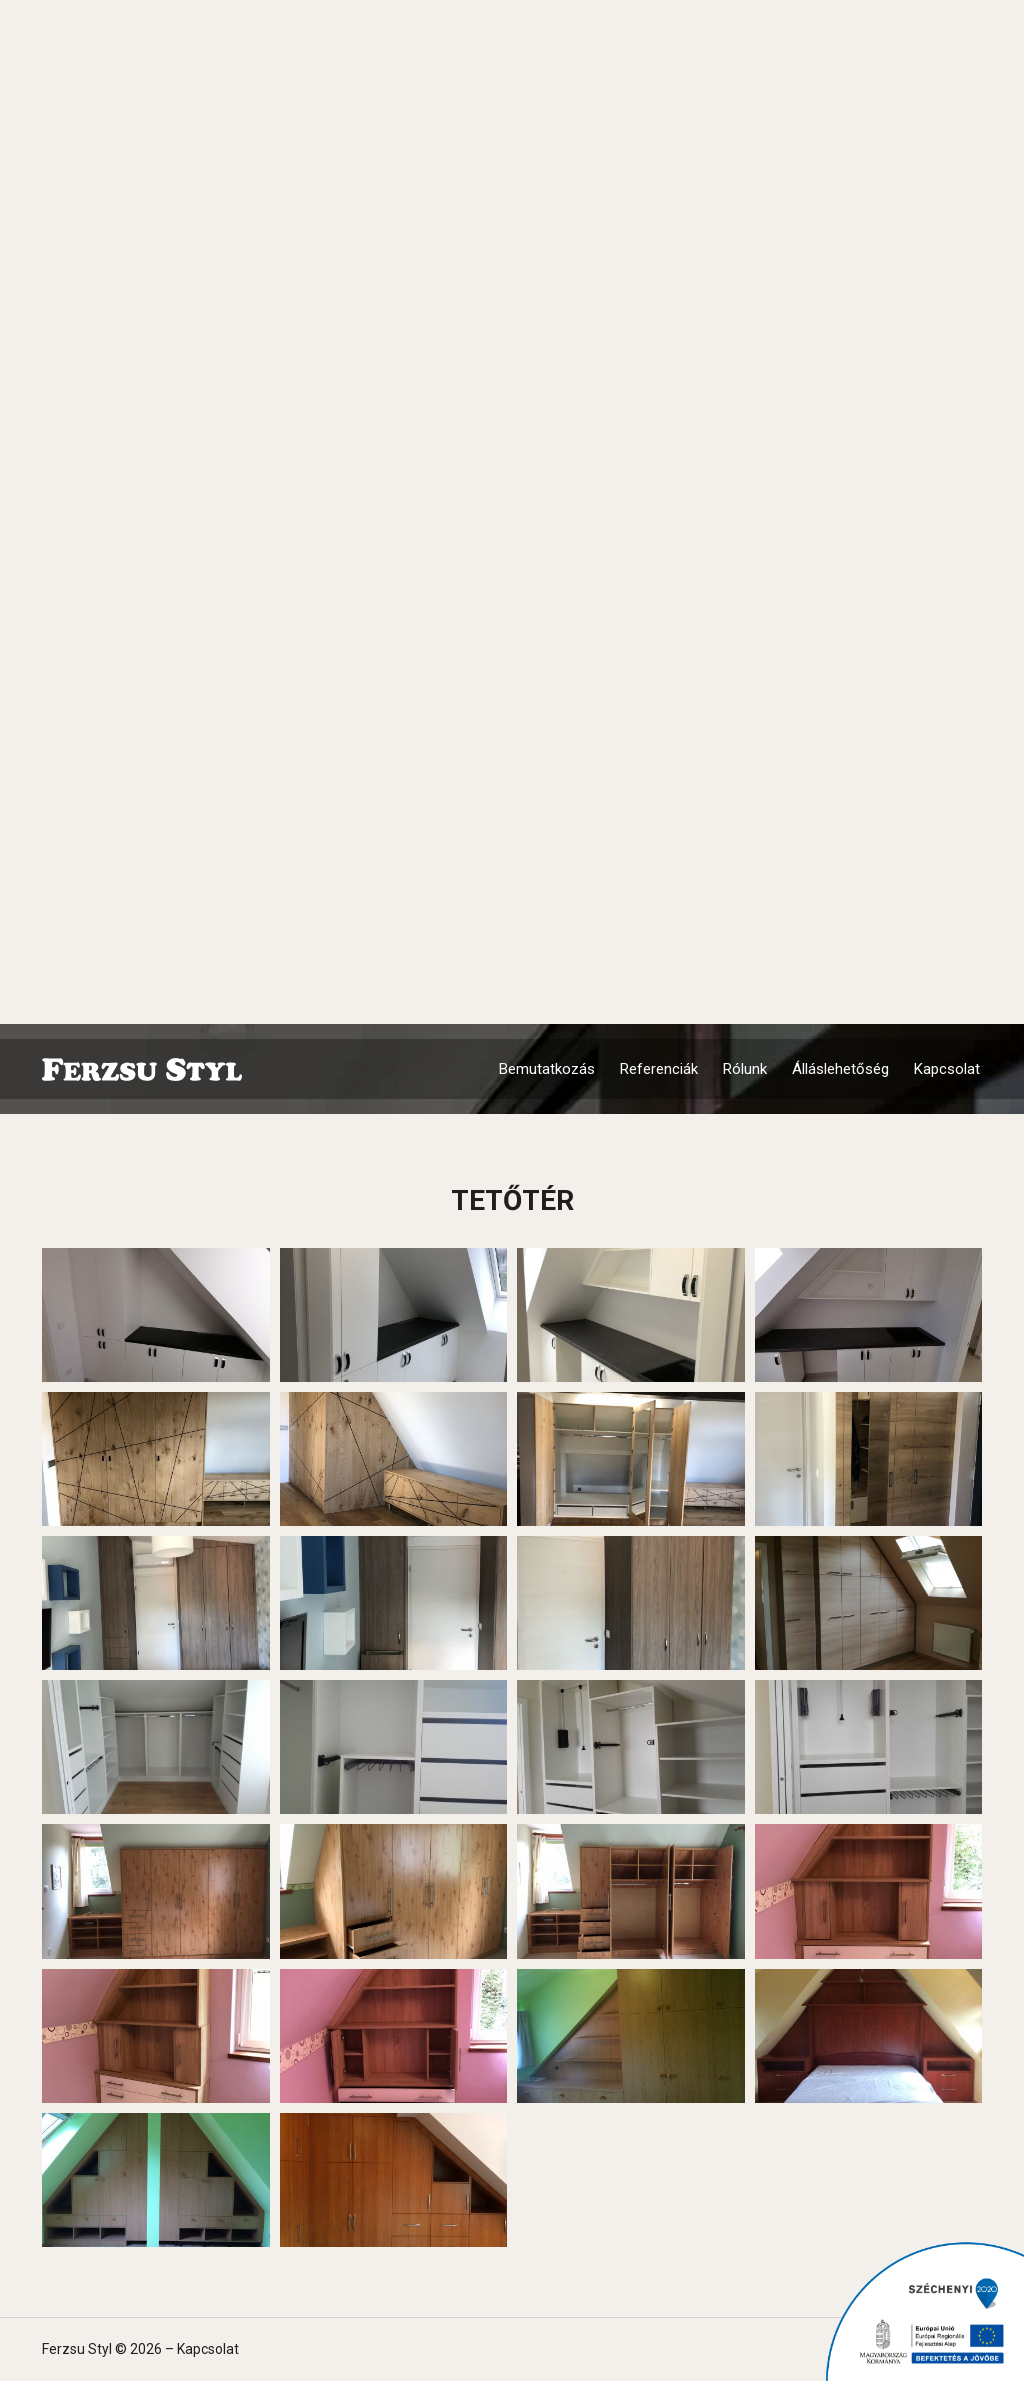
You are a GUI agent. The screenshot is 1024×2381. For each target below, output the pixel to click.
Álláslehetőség (840, 1069)
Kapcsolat (947, 1069)
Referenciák (659, 1069)
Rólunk (745, 1069)
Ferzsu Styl (142, 1069)
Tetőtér (512, 1200)
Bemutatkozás (547, 1069)
